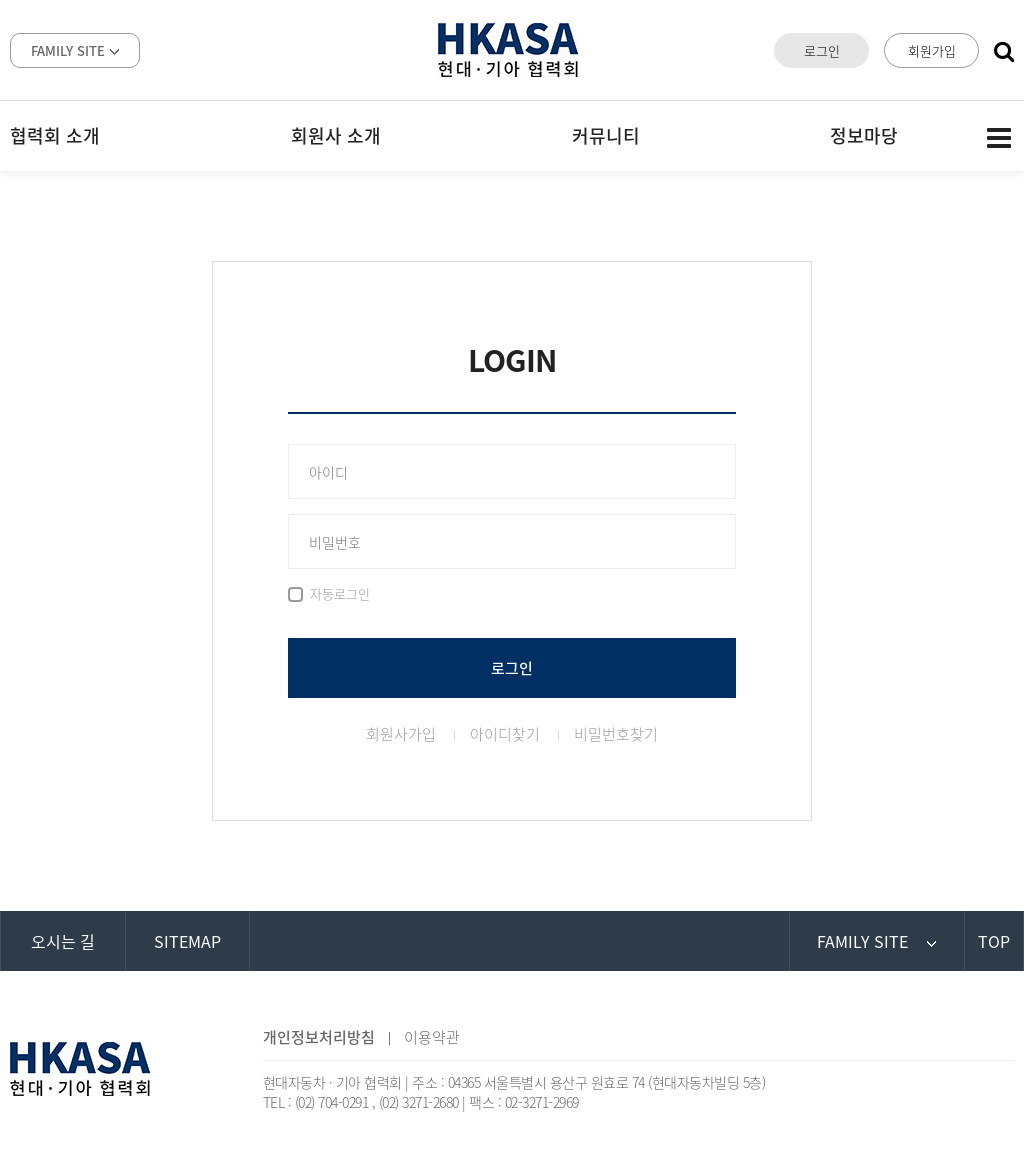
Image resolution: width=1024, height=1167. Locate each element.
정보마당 (864, 135)
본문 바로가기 (0, 0)
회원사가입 (401, 734)
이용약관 (432, 1037)
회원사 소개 (336, 135)
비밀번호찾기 (616, 734)
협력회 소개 (55, 135)
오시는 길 (63, 941)
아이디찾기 (505, 734)
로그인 (822, 50)
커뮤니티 (606, 135)
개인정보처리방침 (319, 1037)
